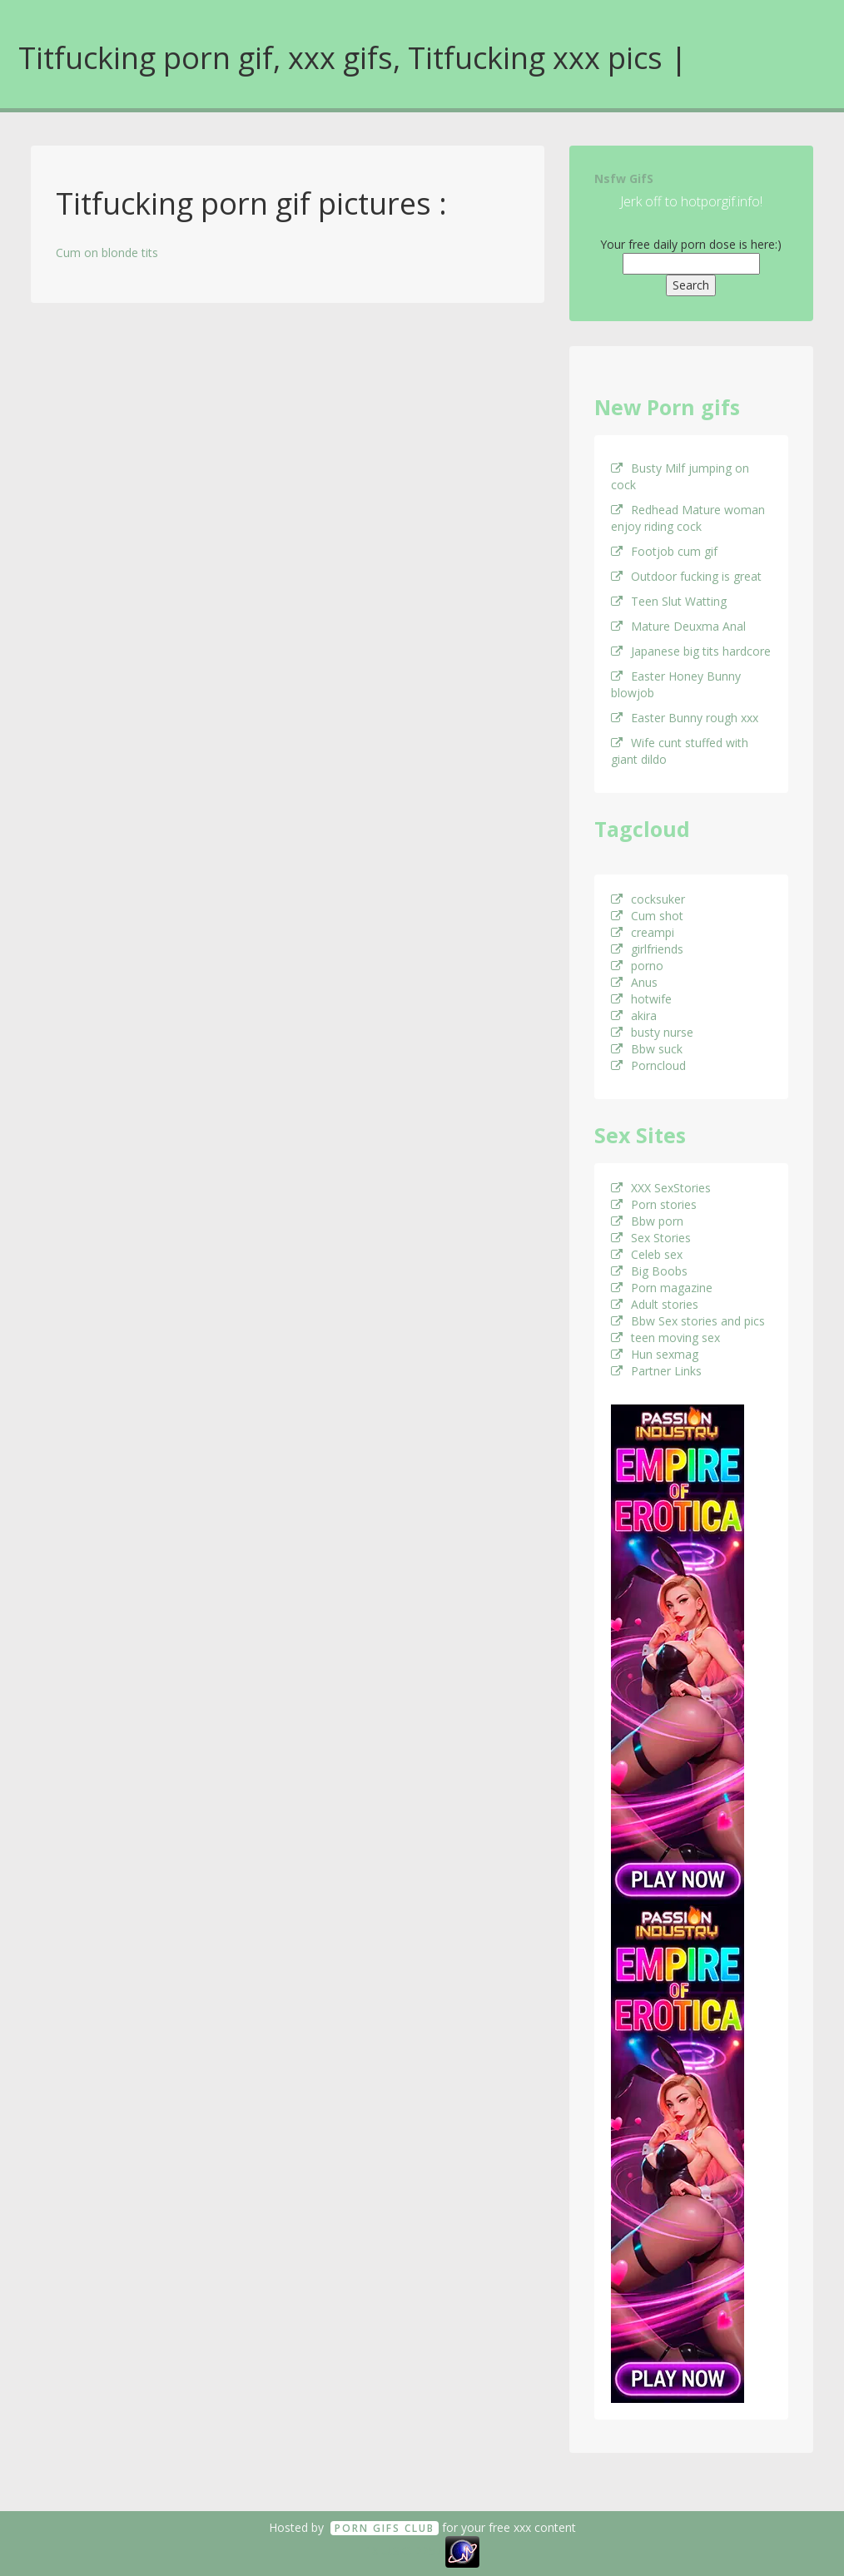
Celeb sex (647, 1254)
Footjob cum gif (664, 551)
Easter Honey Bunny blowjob (676, 684)
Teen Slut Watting (669, 601)
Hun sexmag (654, 1354)
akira (634, 1015)
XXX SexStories (661, 1188)
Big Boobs (649, 1271)
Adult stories (654, 1304)
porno (637, 965)
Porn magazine (661, 1287)
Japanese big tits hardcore (691, 651)
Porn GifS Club (384, 2528)
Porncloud (648, 1065)
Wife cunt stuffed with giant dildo (679, 751)
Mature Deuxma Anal (678, 626)
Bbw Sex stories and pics (688, 1321)
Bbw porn (647, 1221)
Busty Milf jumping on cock (680, 476)
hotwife (641, 999)
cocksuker (648, 899)
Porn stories (654, 1204)
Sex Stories (651, 1238)
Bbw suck (647, 1049)
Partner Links (656, 1371)
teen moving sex (665, 1337)
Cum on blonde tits (107, 252)
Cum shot (647, 916)
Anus (634, 982)
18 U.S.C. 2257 (403, 2551)
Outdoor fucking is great (686, 576)
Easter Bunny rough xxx (684, 718)
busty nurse (652, 1032)
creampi (642, 932)
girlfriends (647, 949)
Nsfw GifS (623, 178)
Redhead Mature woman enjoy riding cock (688, 518)
